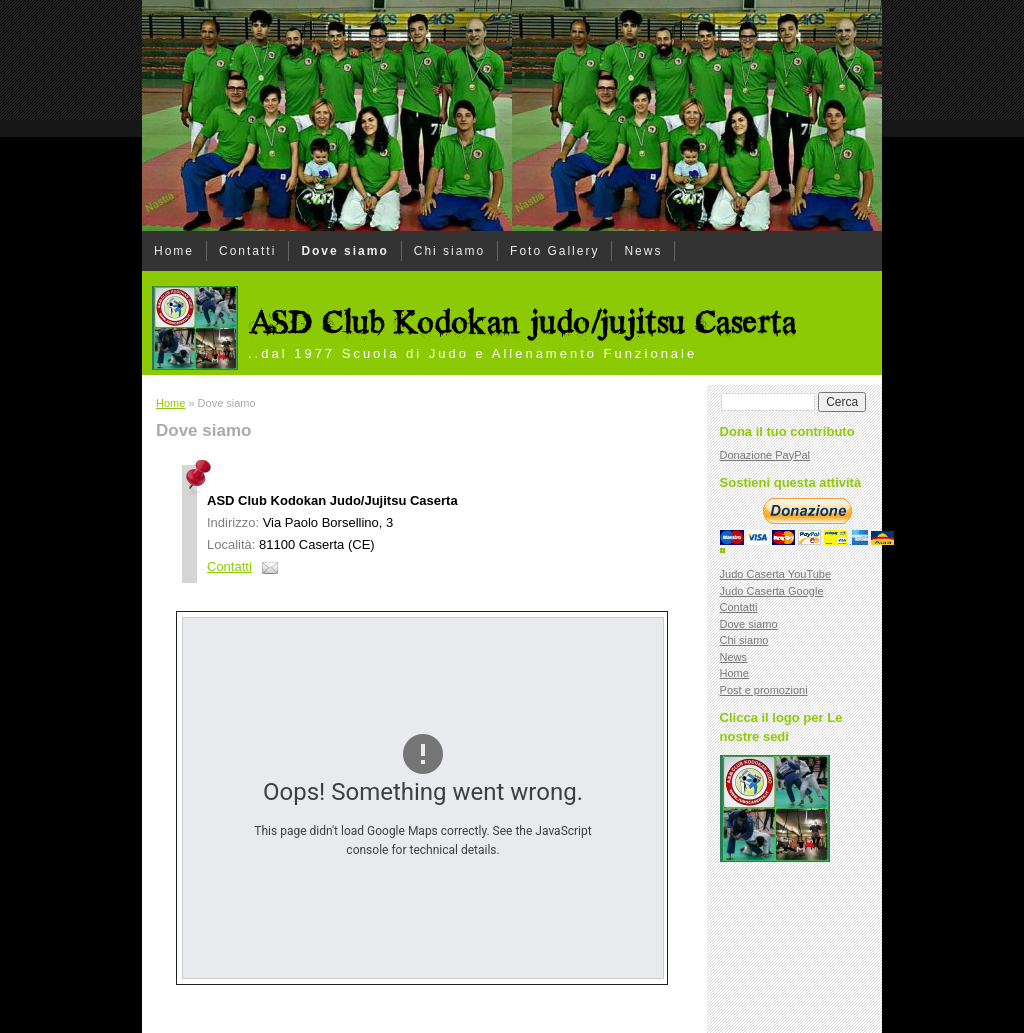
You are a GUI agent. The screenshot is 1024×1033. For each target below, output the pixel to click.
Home (174, 251)
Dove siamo (344, 251)
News (643, 251)
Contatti (247, 251)
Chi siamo (449, 251)
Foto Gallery (554, 251)
